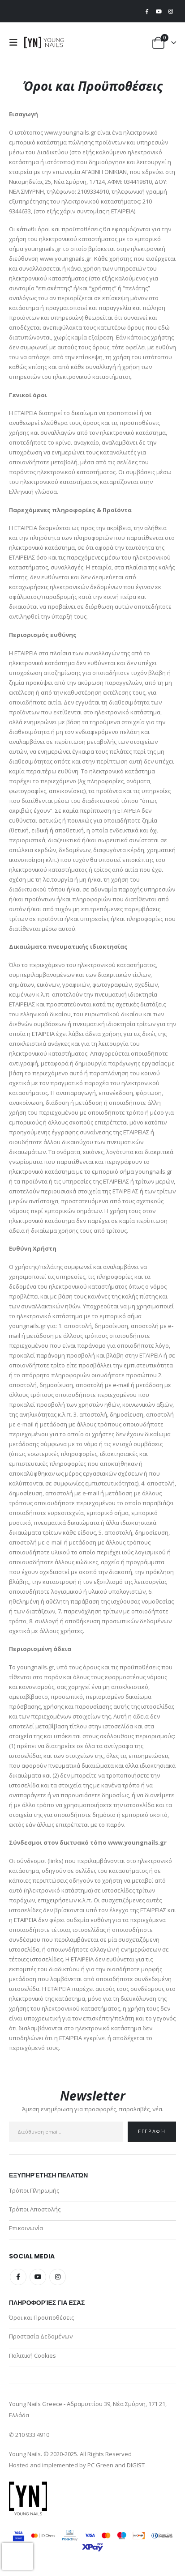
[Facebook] (147, 11)
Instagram (57, 2277)
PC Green (100, 2465)
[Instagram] (170, 11)
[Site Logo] (44, 42)
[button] (15, 42)
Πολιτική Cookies (32, 2355)
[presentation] (17, 2556)
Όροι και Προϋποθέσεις (41, 2317)
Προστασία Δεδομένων (41, 2336)
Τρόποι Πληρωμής (34, 2190)
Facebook (18, 2277)
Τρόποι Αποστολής (34, 2209)
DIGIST (136, 2465)
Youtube (38, 2277)
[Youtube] (158, 11)
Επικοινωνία (26, 2228)
